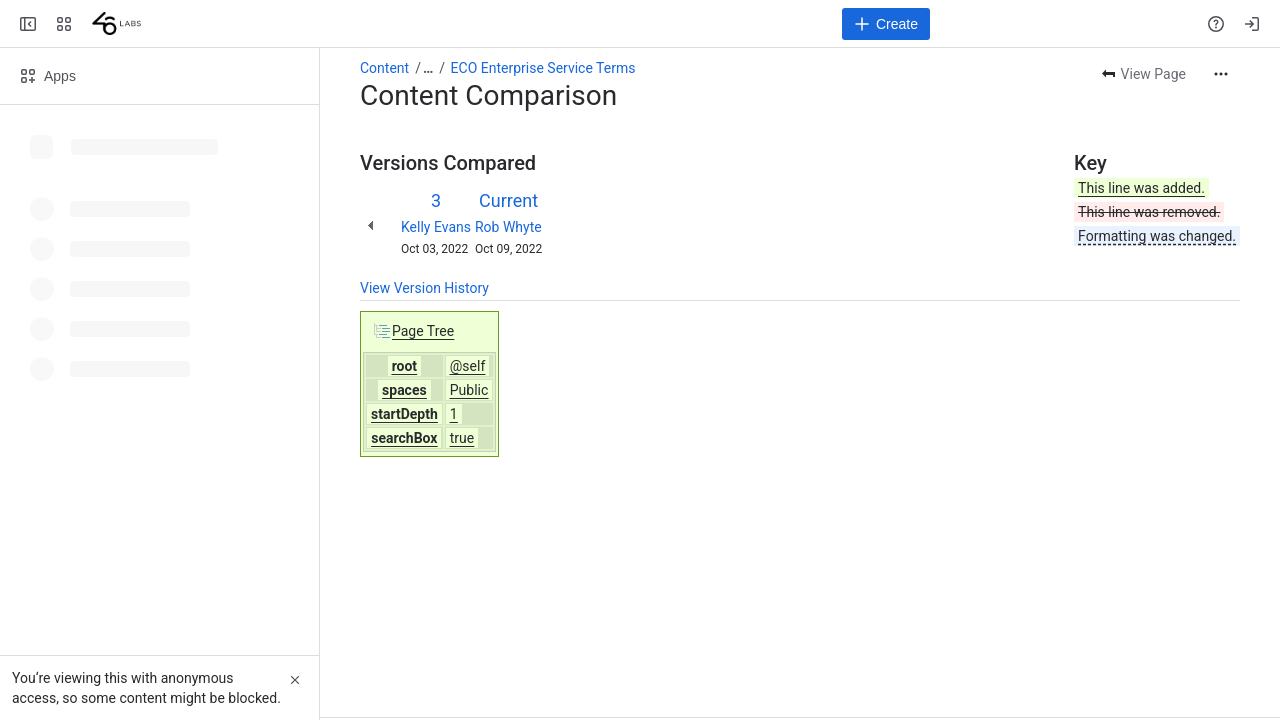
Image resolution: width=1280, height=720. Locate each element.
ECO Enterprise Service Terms (543, 68)
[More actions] (1221, 74)
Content (384, 68)
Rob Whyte (508, 227)
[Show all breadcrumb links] (428, 68)
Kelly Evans (436, 227)
